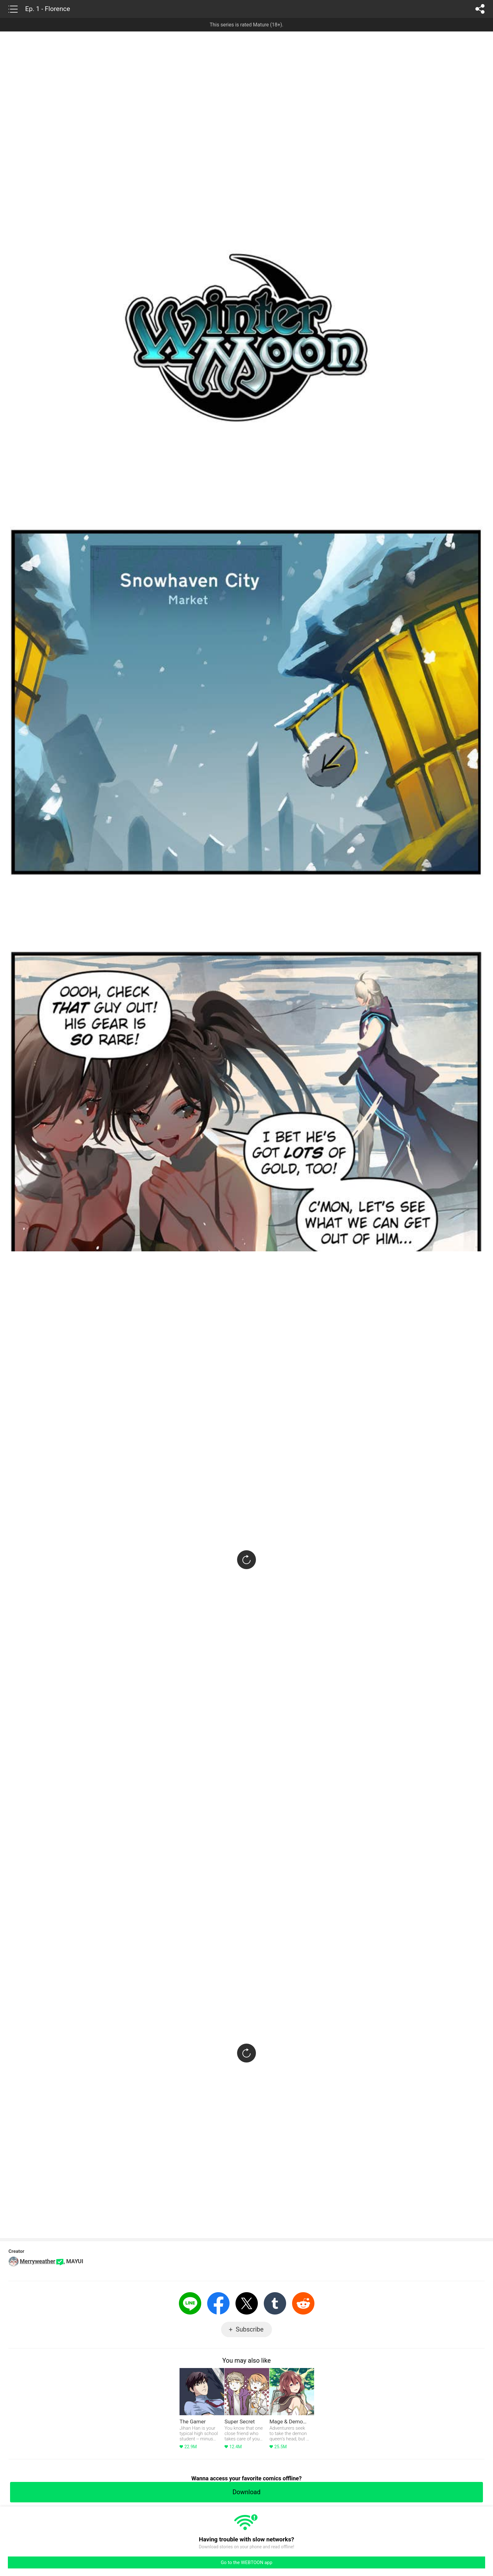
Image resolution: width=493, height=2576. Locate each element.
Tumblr (275, 2303)
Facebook (218, 2303)
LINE (190, 2303)
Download (246, 2492)
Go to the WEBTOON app (246, 2562)
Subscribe (249, 2329)
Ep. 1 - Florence (47, 9)
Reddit (303, 2303)
